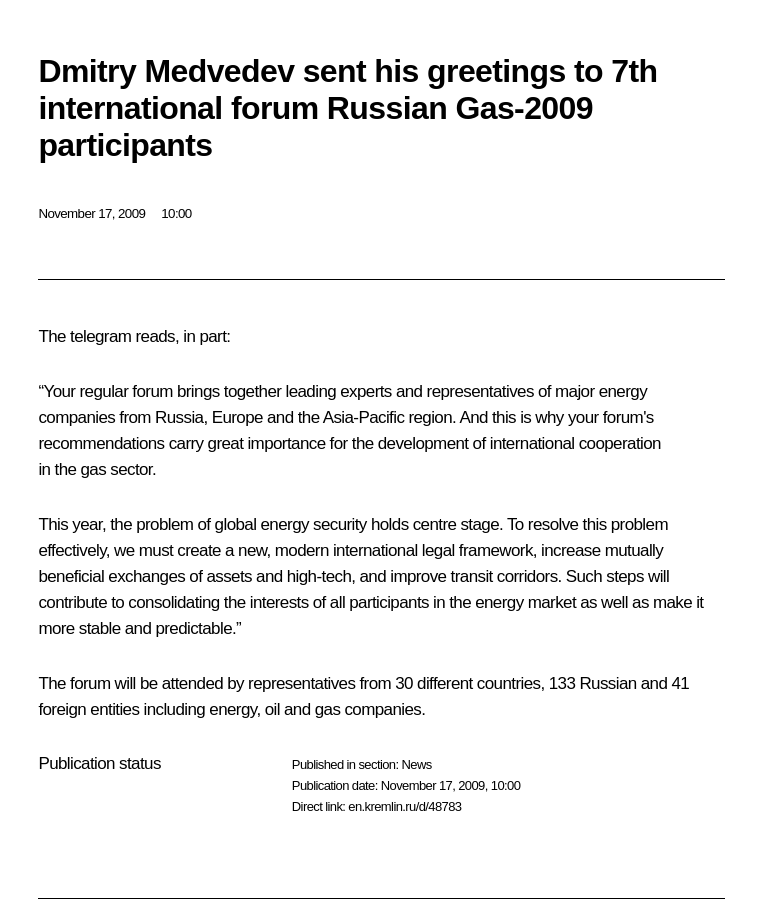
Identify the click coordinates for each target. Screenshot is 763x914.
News (416, 764)
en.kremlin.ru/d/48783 (404, 806)
